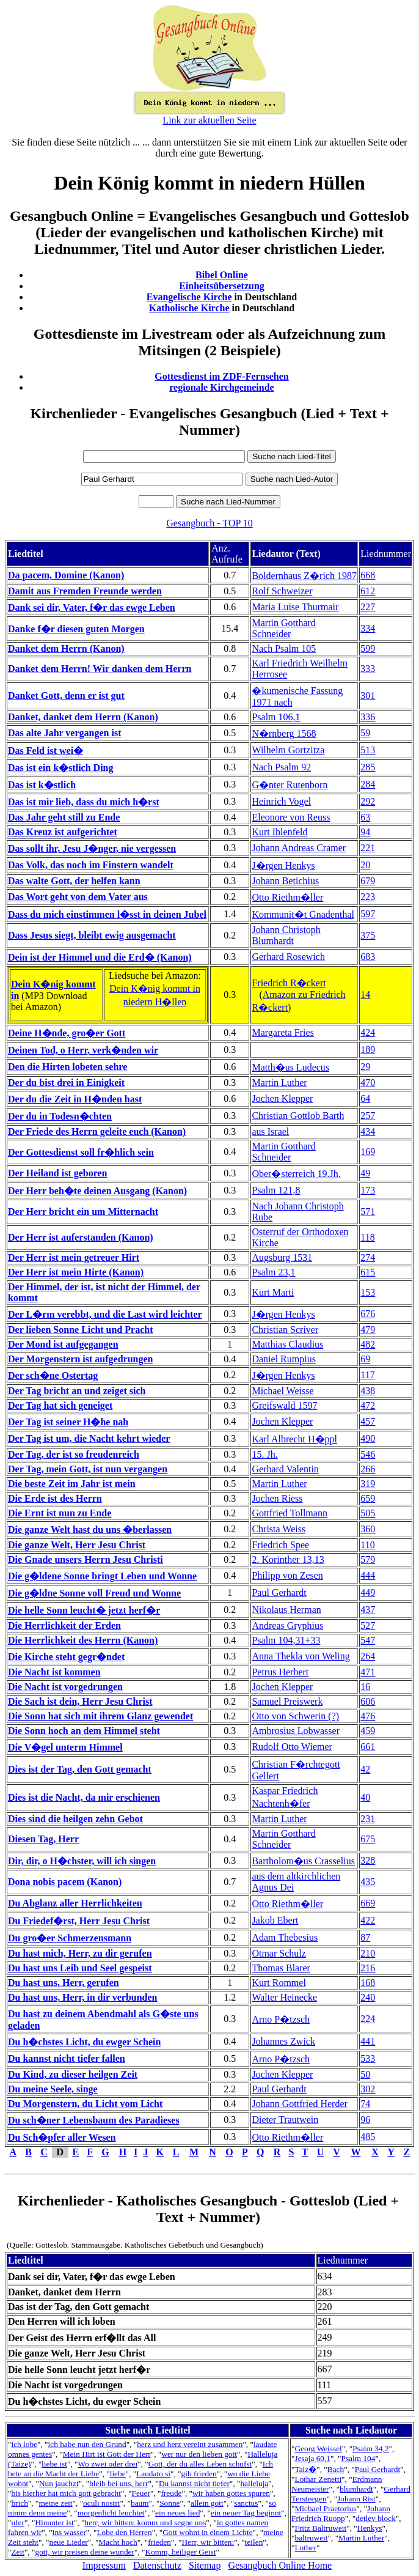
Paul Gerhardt (279, 1592)
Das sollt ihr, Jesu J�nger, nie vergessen (92, 848)
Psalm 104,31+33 (286, 1640)
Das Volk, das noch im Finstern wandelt (90, 865)
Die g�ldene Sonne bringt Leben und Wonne (102, 1576)
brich (19, 2503)
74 (365, 2103)
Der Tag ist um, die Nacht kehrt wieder (89, 1438)
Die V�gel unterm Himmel (65, 1747)
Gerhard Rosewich (288, 956)
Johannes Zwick (283, 2041)
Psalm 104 (358, 2458)
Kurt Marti (273, 1292)
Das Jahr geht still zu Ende (64, 817)
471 (367, 1672)
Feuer (141, 2493)
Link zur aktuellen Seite (209, 120)
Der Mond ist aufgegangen (63, 1344)
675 (367, 1839)
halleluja (254, 2483)
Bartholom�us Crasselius (303, 1861)
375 (367, 935)
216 (367, 1968)
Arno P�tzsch (281, 2019)
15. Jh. (264, 1454)
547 (367, 1640)
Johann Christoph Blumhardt (286, 935)
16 (365, 1686)
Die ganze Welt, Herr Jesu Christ (76, 1545)
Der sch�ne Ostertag (53, 1375)
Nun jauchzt (59, 2483)
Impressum (104, 2565)
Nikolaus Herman (286, 1609)
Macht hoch (117, 2542)
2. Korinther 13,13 (288, 1559)
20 (365, 865)
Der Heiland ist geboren (57, 1173)
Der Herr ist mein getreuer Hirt (73, 1257)
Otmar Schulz (278, 1953)
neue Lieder (68, 2542)
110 (367, 1545)
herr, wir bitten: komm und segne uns (145, 2522)
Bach (335, 2469)
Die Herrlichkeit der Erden (64, 1625)
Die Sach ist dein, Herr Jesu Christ (80, 1701)
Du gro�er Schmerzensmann (69, 1938)
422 (367, 1920)
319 (367, 1483)
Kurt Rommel (278, 1982)
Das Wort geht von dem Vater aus (78, 896)
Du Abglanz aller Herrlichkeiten (75, 1903)
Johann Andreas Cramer (299, 848)
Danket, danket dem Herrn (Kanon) (83, 717)
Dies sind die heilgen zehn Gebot (75, 1819)
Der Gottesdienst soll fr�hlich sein (81, 1152)
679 (367, 881)
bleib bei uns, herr (118, 2483)
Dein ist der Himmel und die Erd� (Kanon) (100, 957)
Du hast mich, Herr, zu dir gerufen (80, 1953)
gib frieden (199, 2473)
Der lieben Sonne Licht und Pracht (80, 1329)
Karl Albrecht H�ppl (294, 1439)
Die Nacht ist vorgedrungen (65, 1686)
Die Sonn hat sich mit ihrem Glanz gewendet (100, 1716)
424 (367, 1032)
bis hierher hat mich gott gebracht (66, 2493)
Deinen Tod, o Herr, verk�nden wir (83, 1050)
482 (367, 1344)
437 (367, 1609)
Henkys (369, 2528)
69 (365, 1359)
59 (365, 733)
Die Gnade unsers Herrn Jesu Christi (85, 1559)
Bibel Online (221, 275)
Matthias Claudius (287, 1344)
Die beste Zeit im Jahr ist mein (72, 1483)
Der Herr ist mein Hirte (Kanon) (76, 1272)
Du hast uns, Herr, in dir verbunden (83, 1997)
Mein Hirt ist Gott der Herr (107, 2454)
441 (367, 2041)
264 (367, 1656)
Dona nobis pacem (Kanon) (65, 1882)
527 (367, 1625)
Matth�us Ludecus (290, 1067)
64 (365, 1098)
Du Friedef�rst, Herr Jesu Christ (79, 1921)
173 (367, 1190)
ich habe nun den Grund (87, 2444)
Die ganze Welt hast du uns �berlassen (90, 1529)
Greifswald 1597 (284, 1405)
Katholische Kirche (189, 308)
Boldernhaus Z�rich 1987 (304, 575)
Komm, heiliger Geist (180, 2551)
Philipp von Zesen (287, 1575)
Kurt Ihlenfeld (279, 832)
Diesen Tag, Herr (43, 1839)
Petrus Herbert (280, 1672)
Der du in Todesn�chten (60, 1116)
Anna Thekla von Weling (300, 1656)
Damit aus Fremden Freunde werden (85, 591)
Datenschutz (157, 2565)
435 (367, 1882)
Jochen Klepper (282, 1098)
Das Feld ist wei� (45, 750)
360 (367, 1529)
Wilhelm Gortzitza (288, 750)
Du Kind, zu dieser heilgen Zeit (72, 2074)
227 (367, 607)
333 (367, 668)
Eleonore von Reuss (291, 817)
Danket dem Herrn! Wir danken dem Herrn (99, 668)
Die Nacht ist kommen (54, 1672)
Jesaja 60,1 (312, 2458)
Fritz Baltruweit (320, 2528)
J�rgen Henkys (283, 865)
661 (367, 1746)
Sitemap (204, 2565)
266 (367, 1469)
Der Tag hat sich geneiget (60, 1405)
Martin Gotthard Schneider (283, 628)
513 (367, 750)
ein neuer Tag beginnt (246, 2512)
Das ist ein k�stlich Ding (60, 767)
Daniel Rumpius (283, 1359)
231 (367, 1819)
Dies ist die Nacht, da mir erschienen (84, 1797)
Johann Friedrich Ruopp (340, 2513)
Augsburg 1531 (282, 1257)
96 (365, 2119)
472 (367, 1405)
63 (365, 817)
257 (367, 1115)
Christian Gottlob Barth (298, 1115)
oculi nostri (101, 2503)
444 (367, 1575)
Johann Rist (356, 2498)
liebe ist (54, 2463)
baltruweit (310, 2537)
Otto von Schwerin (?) (295, 1716)
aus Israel (270, 1131)
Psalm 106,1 (276, 717)
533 (367, 2058)
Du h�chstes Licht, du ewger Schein (84, 2042)
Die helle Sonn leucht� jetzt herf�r (84, 1610)
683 (367, 956)
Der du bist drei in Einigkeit (66, 1082)
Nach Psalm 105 (284, 648)
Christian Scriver (285, 1329)
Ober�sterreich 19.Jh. (296, 1173)
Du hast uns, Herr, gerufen (63, 1982)
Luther (305, 2547)
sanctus (246, 2503)
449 (367, 1592)
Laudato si (153, 2473)
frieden (159, 2542)
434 (367, 1131)
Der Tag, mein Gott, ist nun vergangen (87, 1469)
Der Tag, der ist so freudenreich (73, 1454)
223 (367, 896)
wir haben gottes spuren (231, 2493)
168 (367, 1982)
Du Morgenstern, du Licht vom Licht (85, 2103)
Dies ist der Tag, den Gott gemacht (79, 1769)
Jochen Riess (277, 1498)
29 (365, 1066)
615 (367, 1272)
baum (140, 2503)
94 (365, 832)
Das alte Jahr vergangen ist (64, 733)
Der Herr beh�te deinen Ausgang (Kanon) (97, 1191)
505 (367, 1513)
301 (367, 695)
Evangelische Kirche (189, 297)
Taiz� (305, 2469)
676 (367, 1313)
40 (365, 1797)
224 (367, 2018)
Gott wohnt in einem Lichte (207, 2532)
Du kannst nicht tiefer (194, 2483)
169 (367, 1151)
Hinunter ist (54, 2522)
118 (367, 1237)
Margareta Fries (282, 1032)
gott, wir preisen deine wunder (84, 2551)
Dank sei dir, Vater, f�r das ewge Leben (91, 607)
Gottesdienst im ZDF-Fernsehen (222, 376)
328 (367, 1860)
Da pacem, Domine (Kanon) (66, 575)
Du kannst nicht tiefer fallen (66, 2058)
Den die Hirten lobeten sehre (67, 1066)
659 (367, 1498)
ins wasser (69, 2532)
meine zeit (55, 2503)
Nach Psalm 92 (281, 767)
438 (367, 1391)
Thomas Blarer (281, 1968)
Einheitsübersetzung (221, 286)
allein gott (207, 2503)
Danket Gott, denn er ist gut (66, 695)
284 (367, 784)
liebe (118, 2473)
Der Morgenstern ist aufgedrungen (80, 1359)
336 (367, 717)
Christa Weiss (278, 1529)
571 (367, 1211)
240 (367, 1997)
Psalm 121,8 (276, 1190)
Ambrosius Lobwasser (296, 1730)
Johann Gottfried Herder (299, 2103)
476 (367, 1716)
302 (367, 2089)
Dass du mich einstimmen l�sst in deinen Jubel (107, 914)
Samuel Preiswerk (287, 1701)
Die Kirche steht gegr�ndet (66, 1657)
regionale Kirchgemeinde (221, 387)
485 (367, 2136)
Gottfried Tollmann (289, 1513)
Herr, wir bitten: (207, 2542)
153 (367, 1292)
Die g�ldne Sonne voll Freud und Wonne (94, 1593)
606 (367, 1701)
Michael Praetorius (325, 2508)
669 (367, 1903)
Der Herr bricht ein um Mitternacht (83, 1211)
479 (367, 1329)
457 (367, 1421)
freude (171, 2493)
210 (367, 1953)
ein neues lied (177, 2512)
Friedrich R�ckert (289, 983)
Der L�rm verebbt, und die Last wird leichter (105, 1314)
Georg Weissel (317, 2448)
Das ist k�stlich (42, 785)
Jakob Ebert (275, 1920)
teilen (254, 2542)
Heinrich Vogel (281, 801)
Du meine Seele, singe (53, 2089)
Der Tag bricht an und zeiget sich (77, 1391)
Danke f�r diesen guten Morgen (76, 629)
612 (367, 591)
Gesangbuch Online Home (280, 2565)
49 (365, 1173)
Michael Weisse (282, 1391)
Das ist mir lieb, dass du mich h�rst (83, 802)
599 (367, 648)
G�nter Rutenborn (289, 785)
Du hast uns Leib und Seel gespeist (80, 1968)
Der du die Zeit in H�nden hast (75, 1099)
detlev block (375, 2518)
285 (367, 767)
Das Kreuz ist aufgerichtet (62, 832)
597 (367, 914)
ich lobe (24, 2444)
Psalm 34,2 (370, 2448)
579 (367, 1559)
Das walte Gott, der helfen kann (74, 881)
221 (367, 848)
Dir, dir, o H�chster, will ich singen (82, 1861)
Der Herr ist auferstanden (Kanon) (80, 1237)
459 (367, 1730)
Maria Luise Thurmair (295, 607)
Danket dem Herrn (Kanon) (66, 648)
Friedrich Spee (280, 1545)
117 (367, 1375)
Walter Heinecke (284, 1997)
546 (367, 1454)
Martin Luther (279, 1082)
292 (367, 801)
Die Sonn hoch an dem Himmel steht (84, 1730)
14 (365, 994)
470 (367, 1082)
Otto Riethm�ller (287, 897)
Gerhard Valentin (285, 1469)
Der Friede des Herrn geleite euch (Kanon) (97, 1131)
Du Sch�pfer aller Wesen (61, 2137)
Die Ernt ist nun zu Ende (59, 1513)
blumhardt (356, 2488)
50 (365, 2074)
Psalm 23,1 (273, 1272)
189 (367, 1049)
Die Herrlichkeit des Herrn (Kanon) (83, 1640)
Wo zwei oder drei (107, 2463)
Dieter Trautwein (285, 2119)
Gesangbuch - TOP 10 (209, 523)
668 (367, 575)
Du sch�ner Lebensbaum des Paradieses (94, 2120)
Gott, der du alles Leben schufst (200, 2463)
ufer (17, 2522)
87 (365, 1937)
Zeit (17, 2551)
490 (367, 1438)
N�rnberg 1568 (284, 733)
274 (367, 1257)
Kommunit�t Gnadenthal (303, 914)
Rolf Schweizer (282, 591)
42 (365, 1769)
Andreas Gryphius (287, 1625)
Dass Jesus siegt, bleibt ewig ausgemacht (92, 935)
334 (367, 628)
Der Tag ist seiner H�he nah (68, 1422)
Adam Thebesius (285, 1937)
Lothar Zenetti (317, 2479)
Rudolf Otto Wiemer (292, 1746)
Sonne (169, 2503)
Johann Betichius (285, 881)
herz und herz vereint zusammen (189, 2444)
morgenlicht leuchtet (111, 2512)
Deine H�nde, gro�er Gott (66, 1033)
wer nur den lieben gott (199, 2454)
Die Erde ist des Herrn (55, 1498)
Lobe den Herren (124, 2532)
